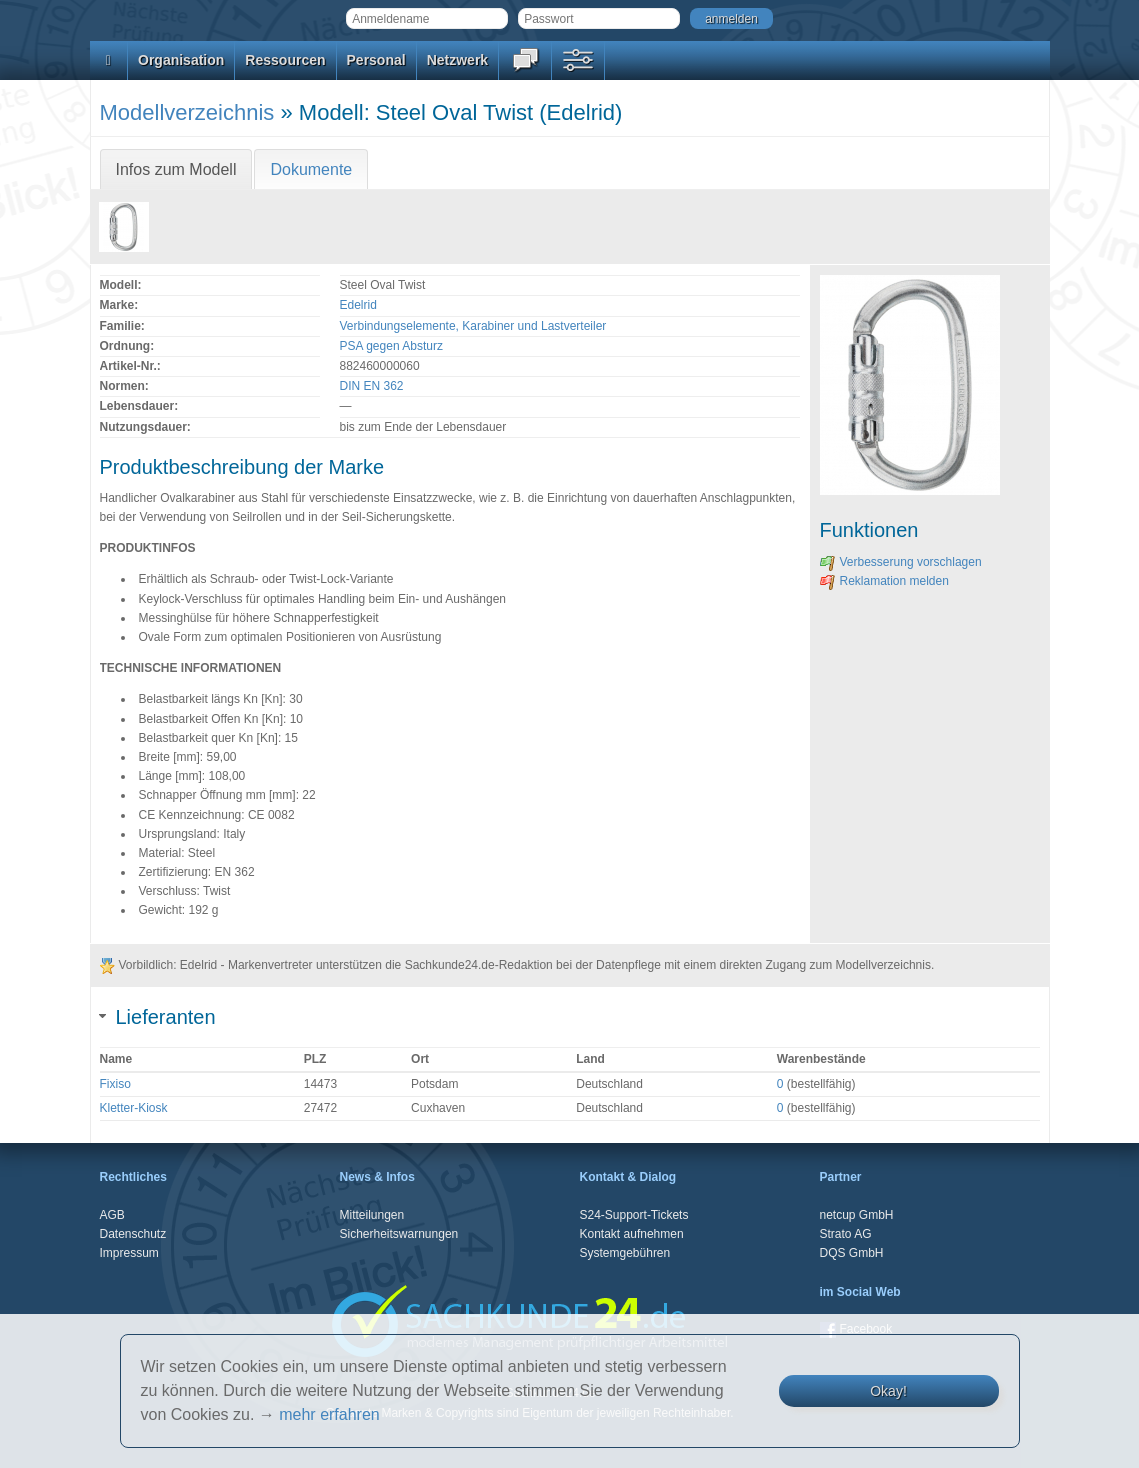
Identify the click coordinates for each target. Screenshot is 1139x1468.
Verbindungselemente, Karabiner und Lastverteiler (473, 326)
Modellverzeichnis (187, 112)
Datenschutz (133, 1234)
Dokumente (311, 169)
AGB (112, 1215)
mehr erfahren (329, 1414)
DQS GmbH (852, 1253)
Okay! (888, 1391)
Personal (376, 60)
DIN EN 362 (372, 386)
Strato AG (846, 1234)
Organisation (181, 60)
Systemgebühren (625, 1253)
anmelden (731, 19)
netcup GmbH (857, 1215)
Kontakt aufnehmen (632, 1234)
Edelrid (358, 305)
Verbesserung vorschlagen (901, 562)
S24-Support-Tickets (634, 1215)
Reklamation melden (884, 581)
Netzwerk (457, 60)
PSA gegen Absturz (391, 346)
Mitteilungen (372, 1215)
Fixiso (115, 1084)
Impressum (129, 1253)
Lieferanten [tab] (158, 1017)
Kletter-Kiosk (134, 1108)
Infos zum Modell (176, 169)
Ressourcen (285, 60)
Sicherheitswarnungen (399, 1234)
